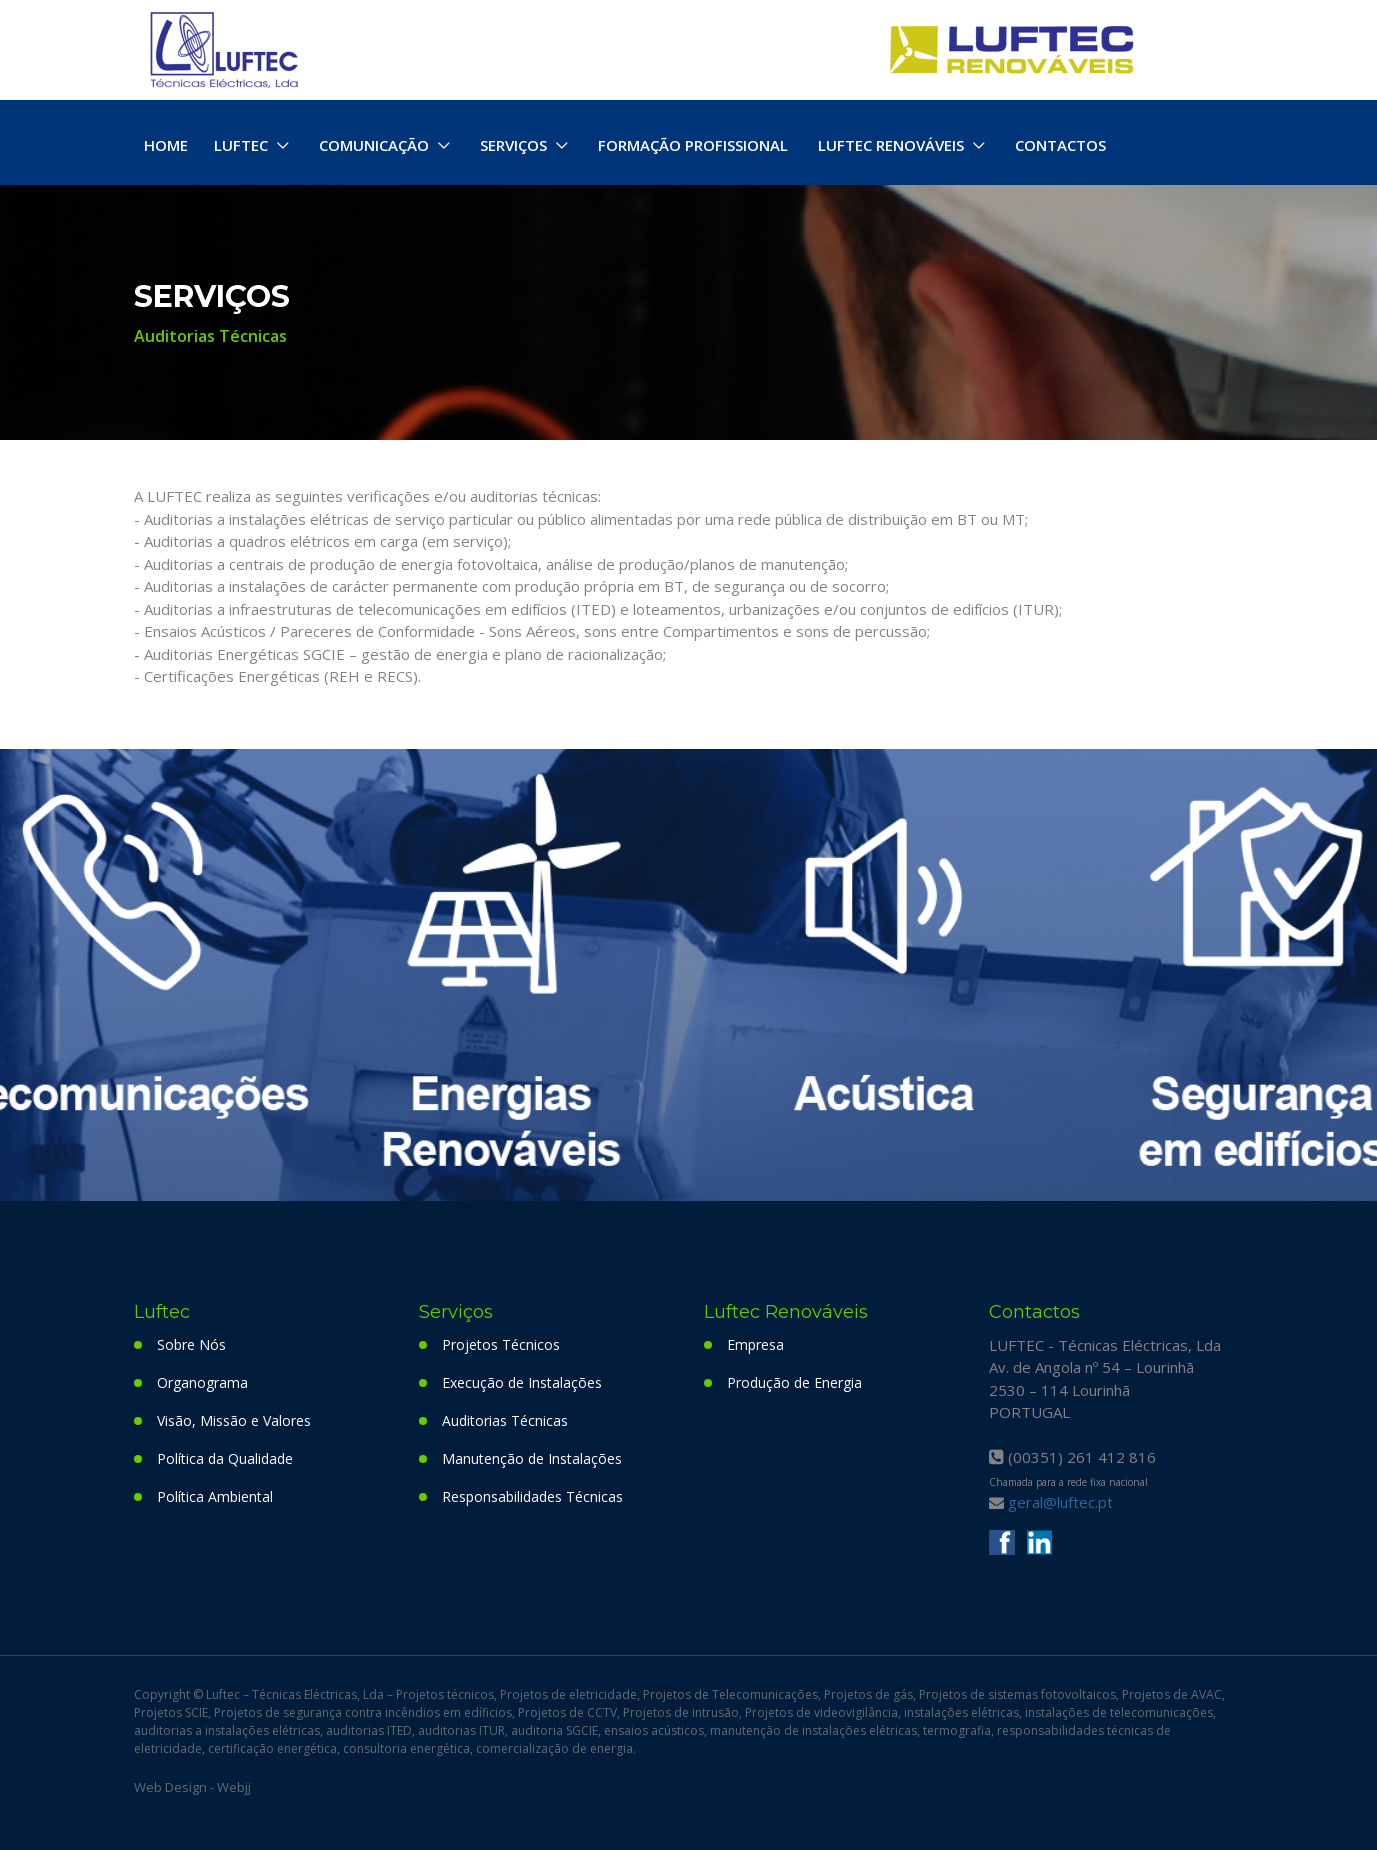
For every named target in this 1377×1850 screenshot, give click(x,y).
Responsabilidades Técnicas (532, 1496)
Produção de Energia (794, 1382)
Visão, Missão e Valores (234, 1420)
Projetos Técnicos (501, 1344)
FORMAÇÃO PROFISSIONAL (693, 145)
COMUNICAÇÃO (374, 145)
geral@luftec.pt (1060, 1502)
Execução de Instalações (522, 1382)
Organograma (202, 1382)
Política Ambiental (215, 1496)
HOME (166, 145)
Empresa (755, 1344)
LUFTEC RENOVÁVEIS (891, 145)
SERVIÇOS (513, 145)
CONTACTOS (1060, 145)
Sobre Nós (191, 1344)
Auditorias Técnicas (505, 1420)
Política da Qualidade (225, 1458)
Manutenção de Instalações (532, 1458)
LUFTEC (241, 145)
